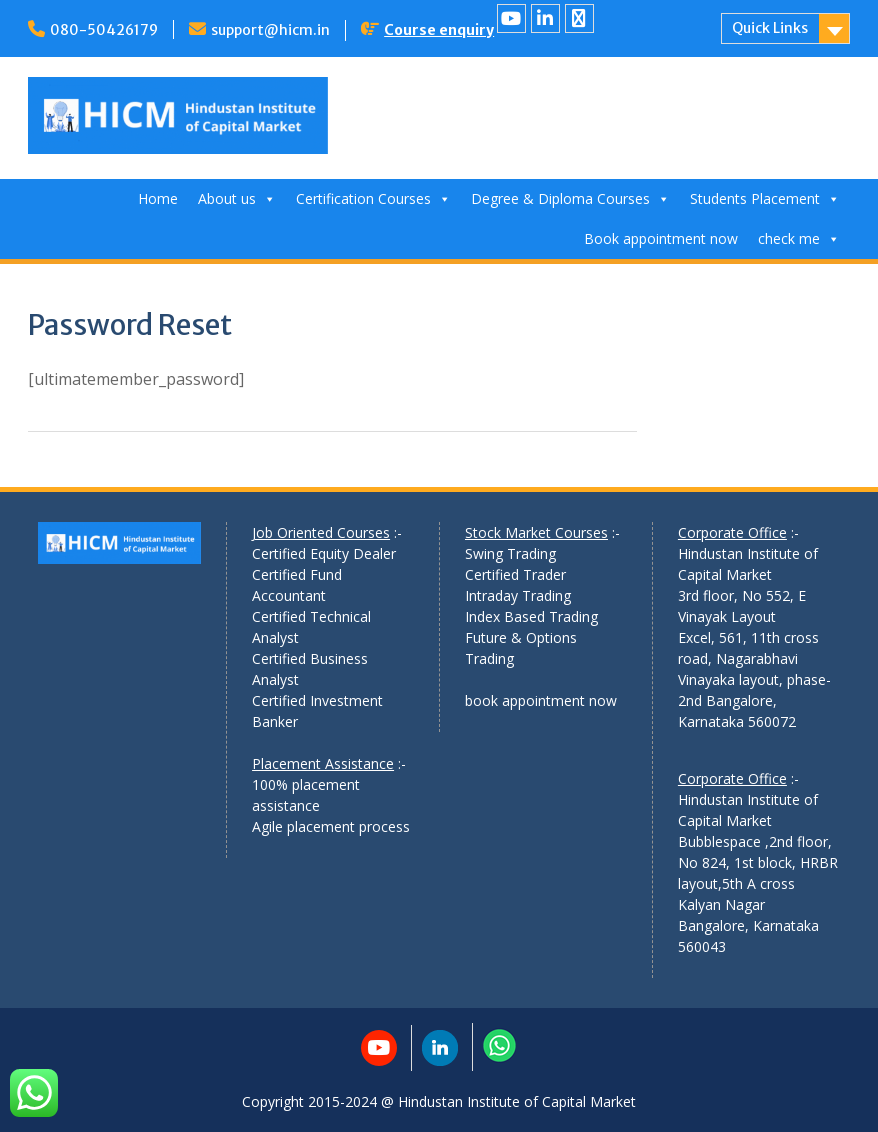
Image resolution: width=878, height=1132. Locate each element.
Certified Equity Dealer (324, 553)
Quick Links (770, 28)
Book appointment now (661, 238)
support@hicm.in (270, 30)
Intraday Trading (518, 595)
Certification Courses (373, 198)
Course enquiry (439, 30)
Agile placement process (331, 826)
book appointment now (541, 700)
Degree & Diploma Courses (570, 198)
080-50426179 (104, 30)
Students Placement (765, 198)
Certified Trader (515, 574)
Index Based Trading (531, 616)
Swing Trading (510, 553)
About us (237, 198)
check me (799, 238)
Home (158, 198)
